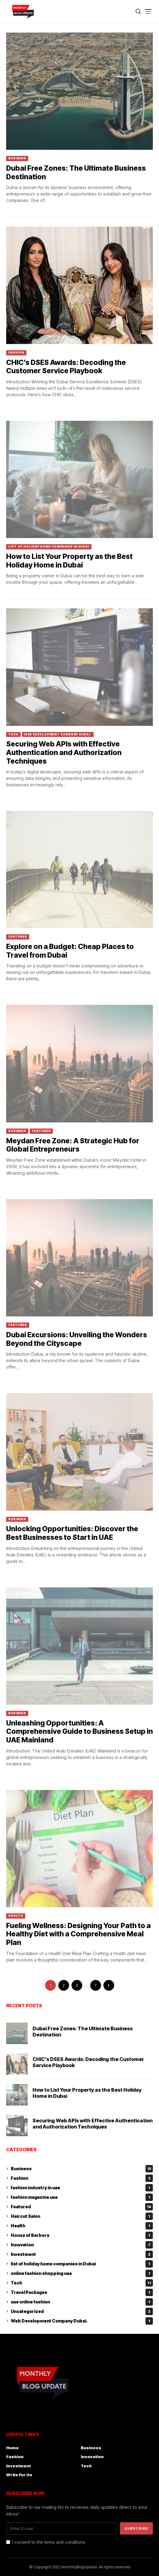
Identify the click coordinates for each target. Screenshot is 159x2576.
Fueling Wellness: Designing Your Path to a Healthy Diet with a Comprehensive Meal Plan (78, 1934)
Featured (17, 936)
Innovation (82, 2245)
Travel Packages (82, 2292)
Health (15, 1915)
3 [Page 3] (77, 1985)
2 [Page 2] (64, 1985)
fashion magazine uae (82, 2197)
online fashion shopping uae (82, 2273)
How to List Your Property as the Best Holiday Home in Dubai (69, 560)
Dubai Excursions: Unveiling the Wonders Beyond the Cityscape (76, 1339)
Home (12, 2447)
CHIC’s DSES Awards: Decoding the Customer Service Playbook (66, 366)
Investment (82, 2254)
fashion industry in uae (82, 2187)
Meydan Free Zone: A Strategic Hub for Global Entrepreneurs (72, 1145)
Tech (13, 734)
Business (17, 158)
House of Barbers (82, 2235)
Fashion (16, 352)
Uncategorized (82, 2311)
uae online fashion (82, 2302)
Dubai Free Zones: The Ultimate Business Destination (76, 172)
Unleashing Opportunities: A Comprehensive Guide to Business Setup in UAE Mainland (79, 1731)
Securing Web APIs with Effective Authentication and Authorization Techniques (64, 752)
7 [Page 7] (95, 1985)
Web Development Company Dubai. (57, 734)
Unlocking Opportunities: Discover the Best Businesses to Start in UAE (72, 1533)
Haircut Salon (82, 2216)
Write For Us (19, 2474)
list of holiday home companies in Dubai (48, 546)
